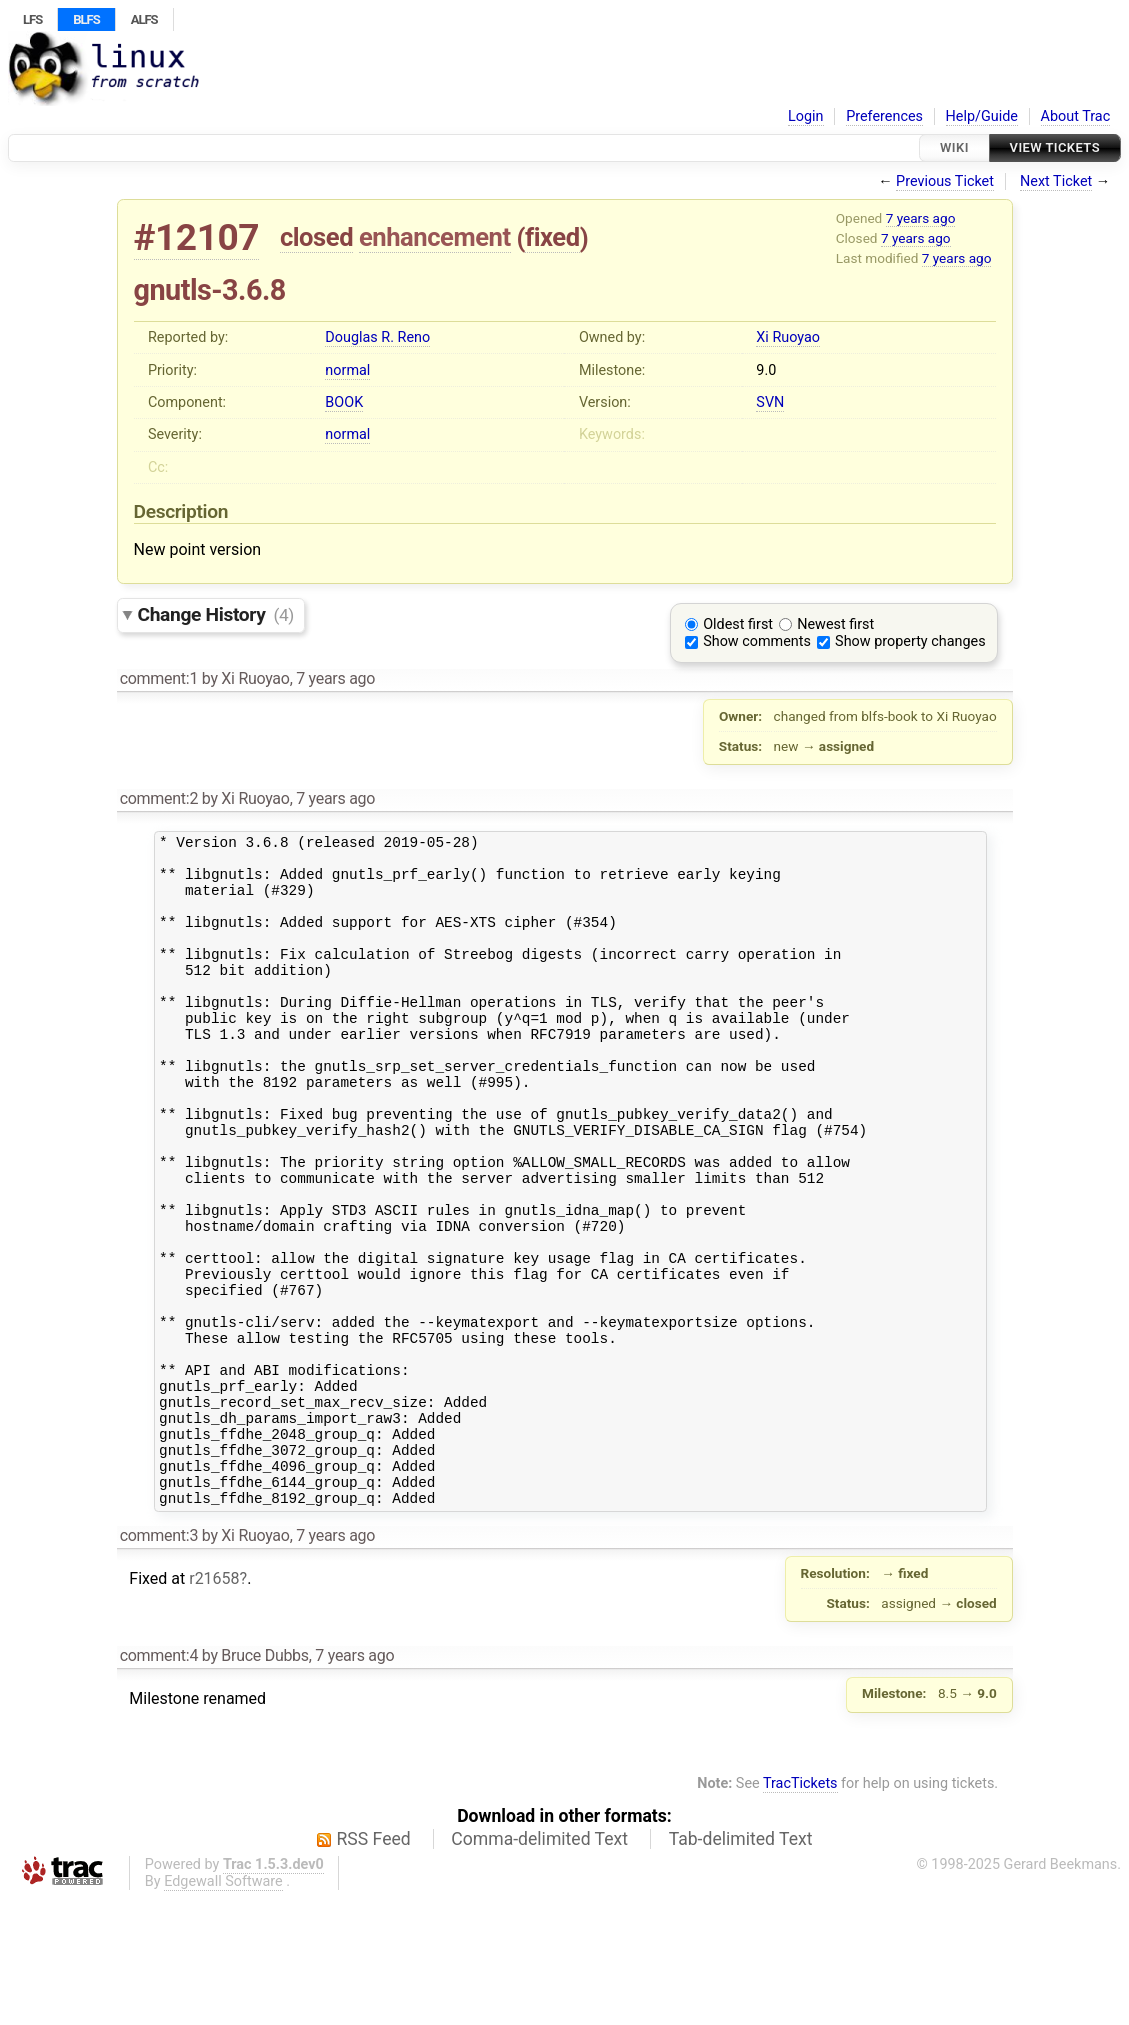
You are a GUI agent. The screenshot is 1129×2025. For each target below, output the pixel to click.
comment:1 (159, 678)
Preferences (884, 116)
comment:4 (159, 1781)
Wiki (954, 147)
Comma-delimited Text (539, 1965)
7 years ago (921, 218)
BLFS (86, 19)
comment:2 (159, 798)
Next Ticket (1056, 181)
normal (347, 370)
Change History (216, 614)
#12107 (197, 237)
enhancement (435, 237)
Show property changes (910, 641)
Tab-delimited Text (741, 1965)
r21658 (214, 1704)
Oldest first (738, 624)
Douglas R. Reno (377, 337)
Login (806, 116)
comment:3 (159, 1661)
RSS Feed (374, 1965)
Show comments (757, 641)
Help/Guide (982, 116)
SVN (770, 402)
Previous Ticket (945, 181)
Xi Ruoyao (788, 337)
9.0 (766, 370)
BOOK (344, 402)
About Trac (1076, 116)
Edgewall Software (223, 2007)
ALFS (144, 19)
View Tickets (1055, 147)
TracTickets (800, 1909)
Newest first (835, 624)
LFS (32, 19)
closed (316, 237)
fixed (552, 237)
